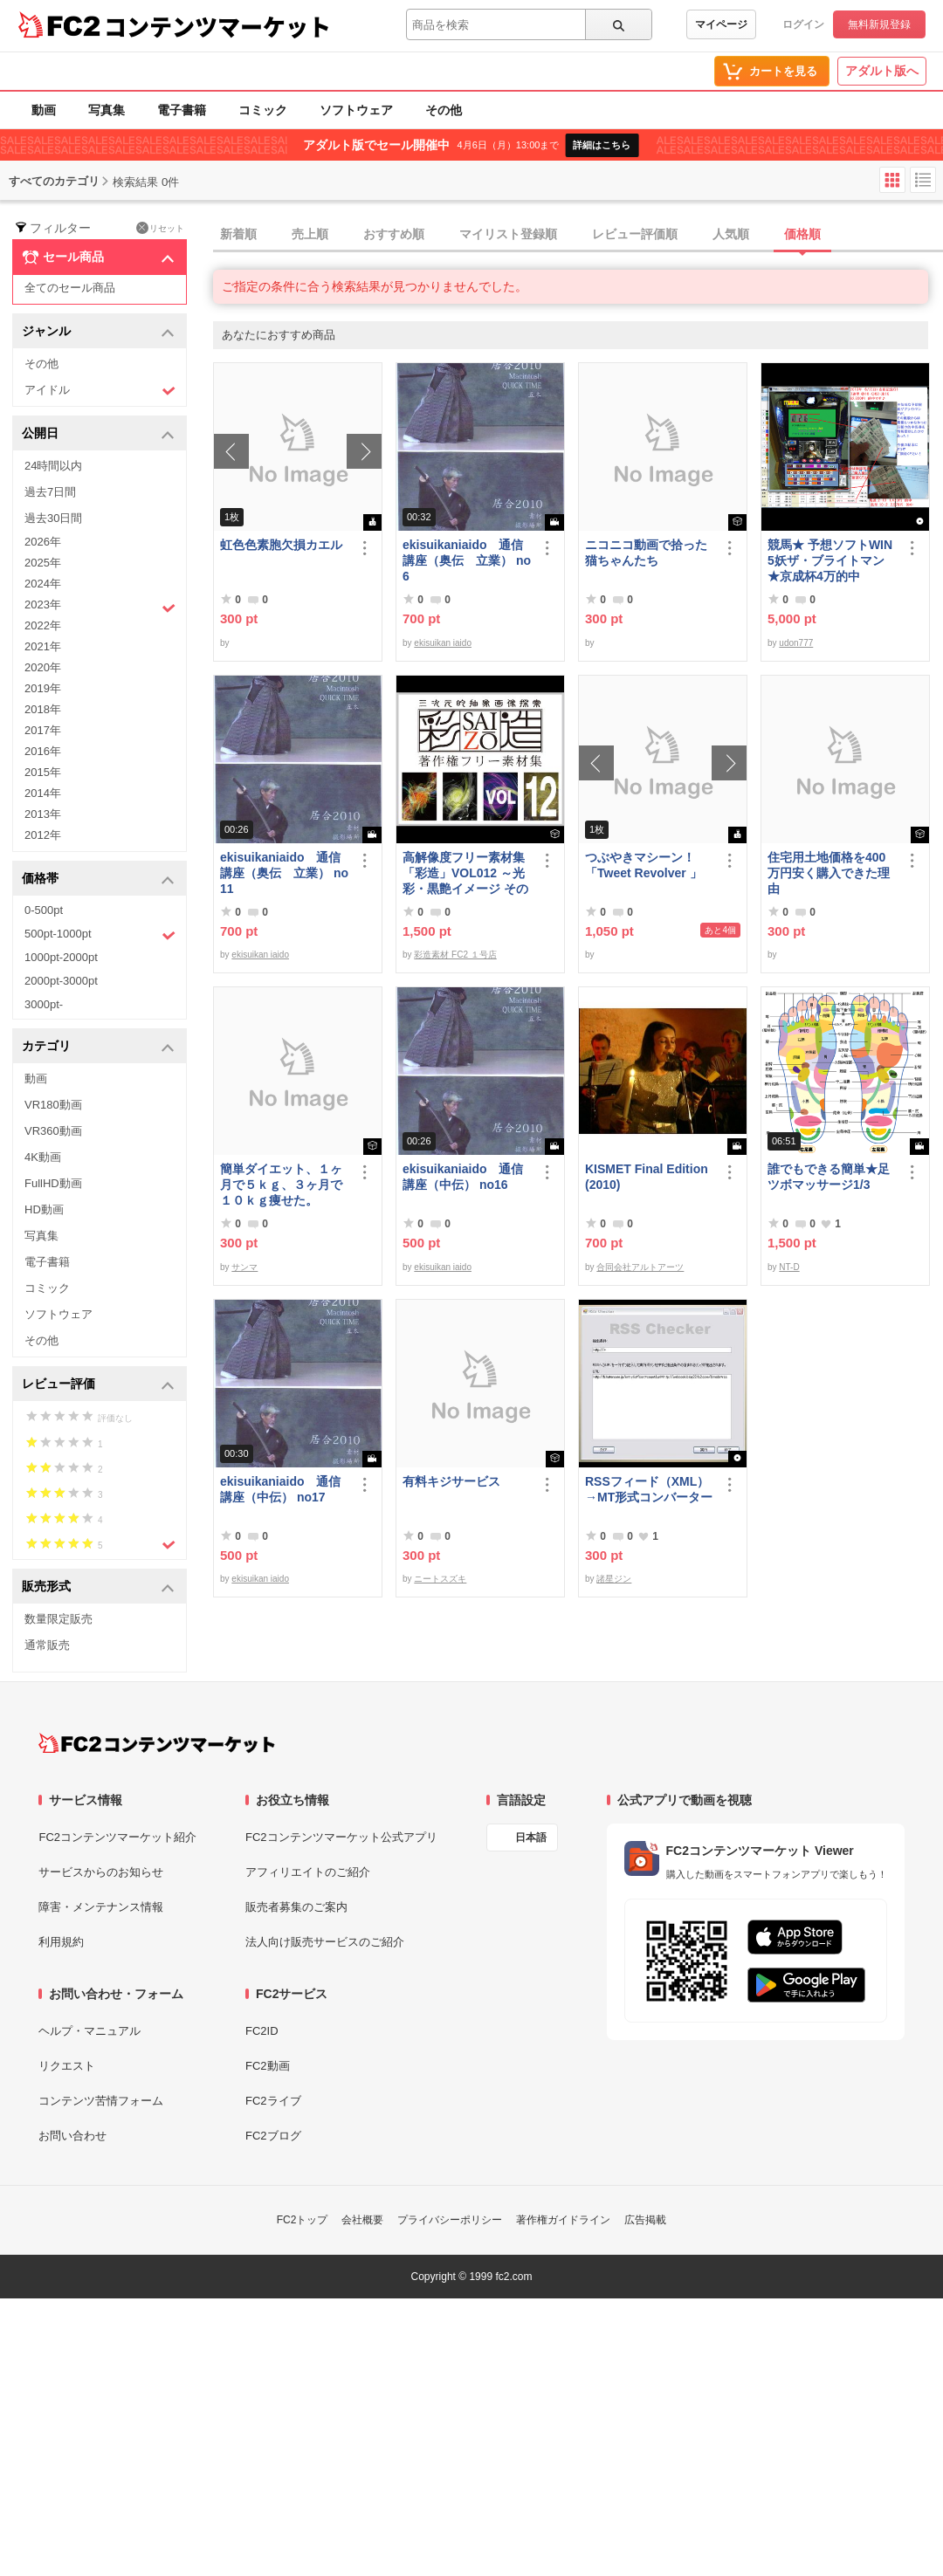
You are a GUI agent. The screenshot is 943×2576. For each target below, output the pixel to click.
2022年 (42, 625)
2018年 (42, 709)
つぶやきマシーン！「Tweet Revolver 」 (643, 865)
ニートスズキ (440, 1578)
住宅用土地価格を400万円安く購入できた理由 (828, 873)
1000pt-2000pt (61, 957)
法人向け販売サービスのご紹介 (324, 1941)
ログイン (803, 24)
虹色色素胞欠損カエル (281, 545)
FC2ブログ (273, 2135)
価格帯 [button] (98, 879)
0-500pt (43, 910)
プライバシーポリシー (449, 2220)
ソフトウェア (356, 110)
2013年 (42, 814)
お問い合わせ (72, 2135)
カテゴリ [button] (98, 1047)
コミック (262, 110)
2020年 (42, 667)
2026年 (42, 541)
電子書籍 (181, 110)
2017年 (42, 730)
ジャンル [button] (98, 332)
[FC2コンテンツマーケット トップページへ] (156, 1743)
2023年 (100, 606)
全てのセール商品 (69, 287)
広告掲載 (645, 2220)
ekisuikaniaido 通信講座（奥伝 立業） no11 (284, 873)
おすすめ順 (393, 234)
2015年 (42, 772)
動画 (43, 110)
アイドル (100, 390)
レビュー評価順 (635, 234)
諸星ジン (613, 1578)
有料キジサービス (451, 1481)
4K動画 (42, 1157)
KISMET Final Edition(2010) (646, 1177)
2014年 (42, 793)
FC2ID (262, 2030)
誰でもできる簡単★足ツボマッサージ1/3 (828, 1177)
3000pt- (43, 1004)
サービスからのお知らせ (100, 1872)
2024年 (42, 583)
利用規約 (61, 1941)
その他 (443, 110)
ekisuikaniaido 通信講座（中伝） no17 (280, 1489)
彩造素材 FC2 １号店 (455, 954)
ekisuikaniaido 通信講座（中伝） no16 (463, 1177)
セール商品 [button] (98, 257)
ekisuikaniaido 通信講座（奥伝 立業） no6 (467, 560)
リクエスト (66, 2065)
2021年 (42, 646)
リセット (160, 228)
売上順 (310, 234)
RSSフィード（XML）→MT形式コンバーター (648, 1489)
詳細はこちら (601, 145)
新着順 (238, 234)
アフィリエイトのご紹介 (307, 1872)
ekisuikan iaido (443, 643)
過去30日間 (53, 518)
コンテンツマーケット (217, 26)
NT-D (789, 1267)
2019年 (42, 688)
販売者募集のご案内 (296, 1906)
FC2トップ (302, 2220)
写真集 (106, 110)
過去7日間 (50, 491)
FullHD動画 (53, 1183)
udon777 (796, 643)
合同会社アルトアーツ (640, 1267)
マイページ (721, 24)
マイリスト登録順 (508, 234)
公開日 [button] (98, 434)
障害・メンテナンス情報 (100, 1906)
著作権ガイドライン (563, 2220)
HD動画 (44, 1209)
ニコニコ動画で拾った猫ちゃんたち (646, 552)
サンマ (244, 1267)
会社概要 (362, 2220)
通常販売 (47, 1645)
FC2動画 (267, 2065)
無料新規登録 (879, 24)
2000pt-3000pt (61, 980)
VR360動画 (53, 1130)
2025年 (42, 562)
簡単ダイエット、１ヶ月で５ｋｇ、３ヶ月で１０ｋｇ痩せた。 (281, 1184)
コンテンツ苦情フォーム (100, 2100)
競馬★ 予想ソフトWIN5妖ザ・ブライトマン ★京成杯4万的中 (829, 560)
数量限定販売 (58, 1618)
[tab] (578, 234)
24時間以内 (53, 465)
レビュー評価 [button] (98, 1385)
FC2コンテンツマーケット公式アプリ (341, 1837)
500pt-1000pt (100, 935)
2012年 (42, 834)
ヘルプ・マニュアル (89, 2030)
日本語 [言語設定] (531, 1837)
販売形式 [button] (98, 1587)
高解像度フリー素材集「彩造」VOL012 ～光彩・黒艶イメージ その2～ (465, 873)
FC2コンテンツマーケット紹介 (117, 1837)
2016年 (42, 751)
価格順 (802, 234)
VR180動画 (53, 1104)
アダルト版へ (882, 71)
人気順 (730, 234)
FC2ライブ (273, 2100)
